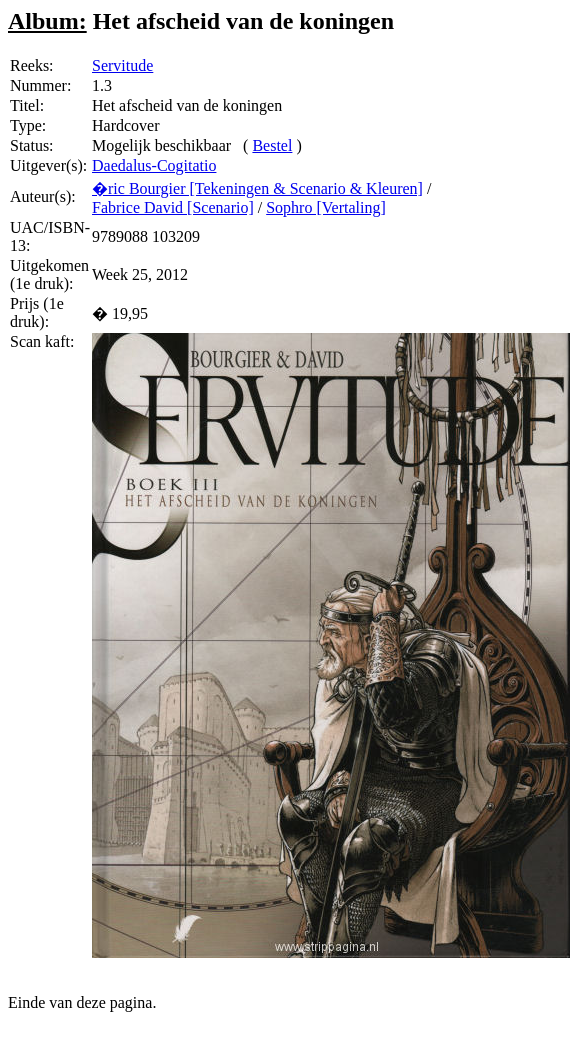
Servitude (122, 65)
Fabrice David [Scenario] (173, 207)
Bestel (272, 145)
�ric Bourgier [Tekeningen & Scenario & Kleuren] (257, 188)
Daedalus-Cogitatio (154, 165)
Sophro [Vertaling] (326, 207)
